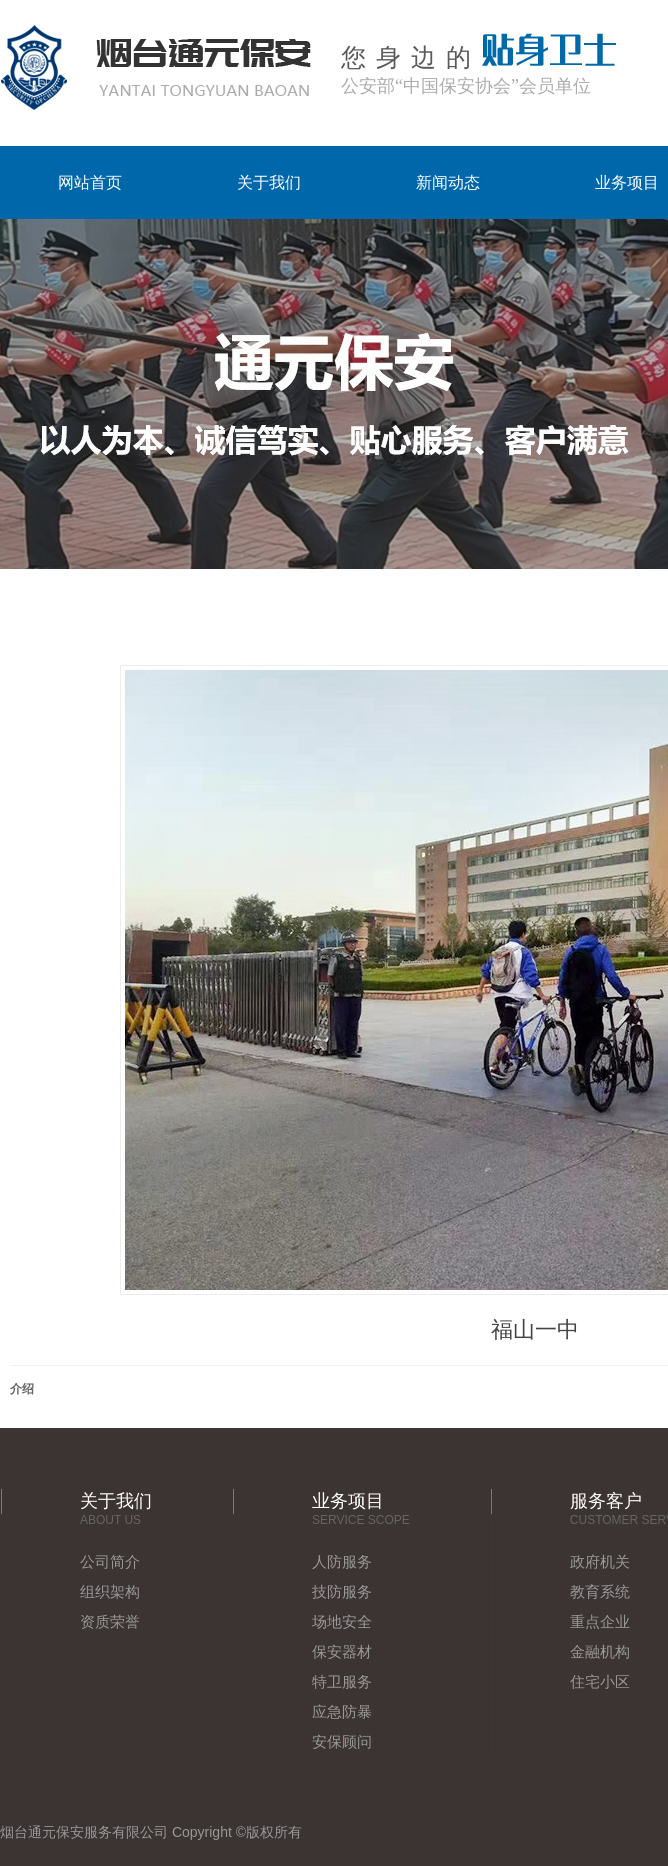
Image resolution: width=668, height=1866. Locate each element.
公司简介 (110, 1561)
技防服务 (342, 1591)
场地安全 (342, 1621)
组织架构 (110, 1591)
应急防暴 (342, 1711)
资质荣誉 (110, 1621)
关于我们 (269, 182)
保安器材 (342, 1651)
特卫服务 (342, 1681)
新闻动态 (448, 182)
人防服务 (342, 1561)
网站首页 (90, 182)
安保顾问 (342, 1741)
